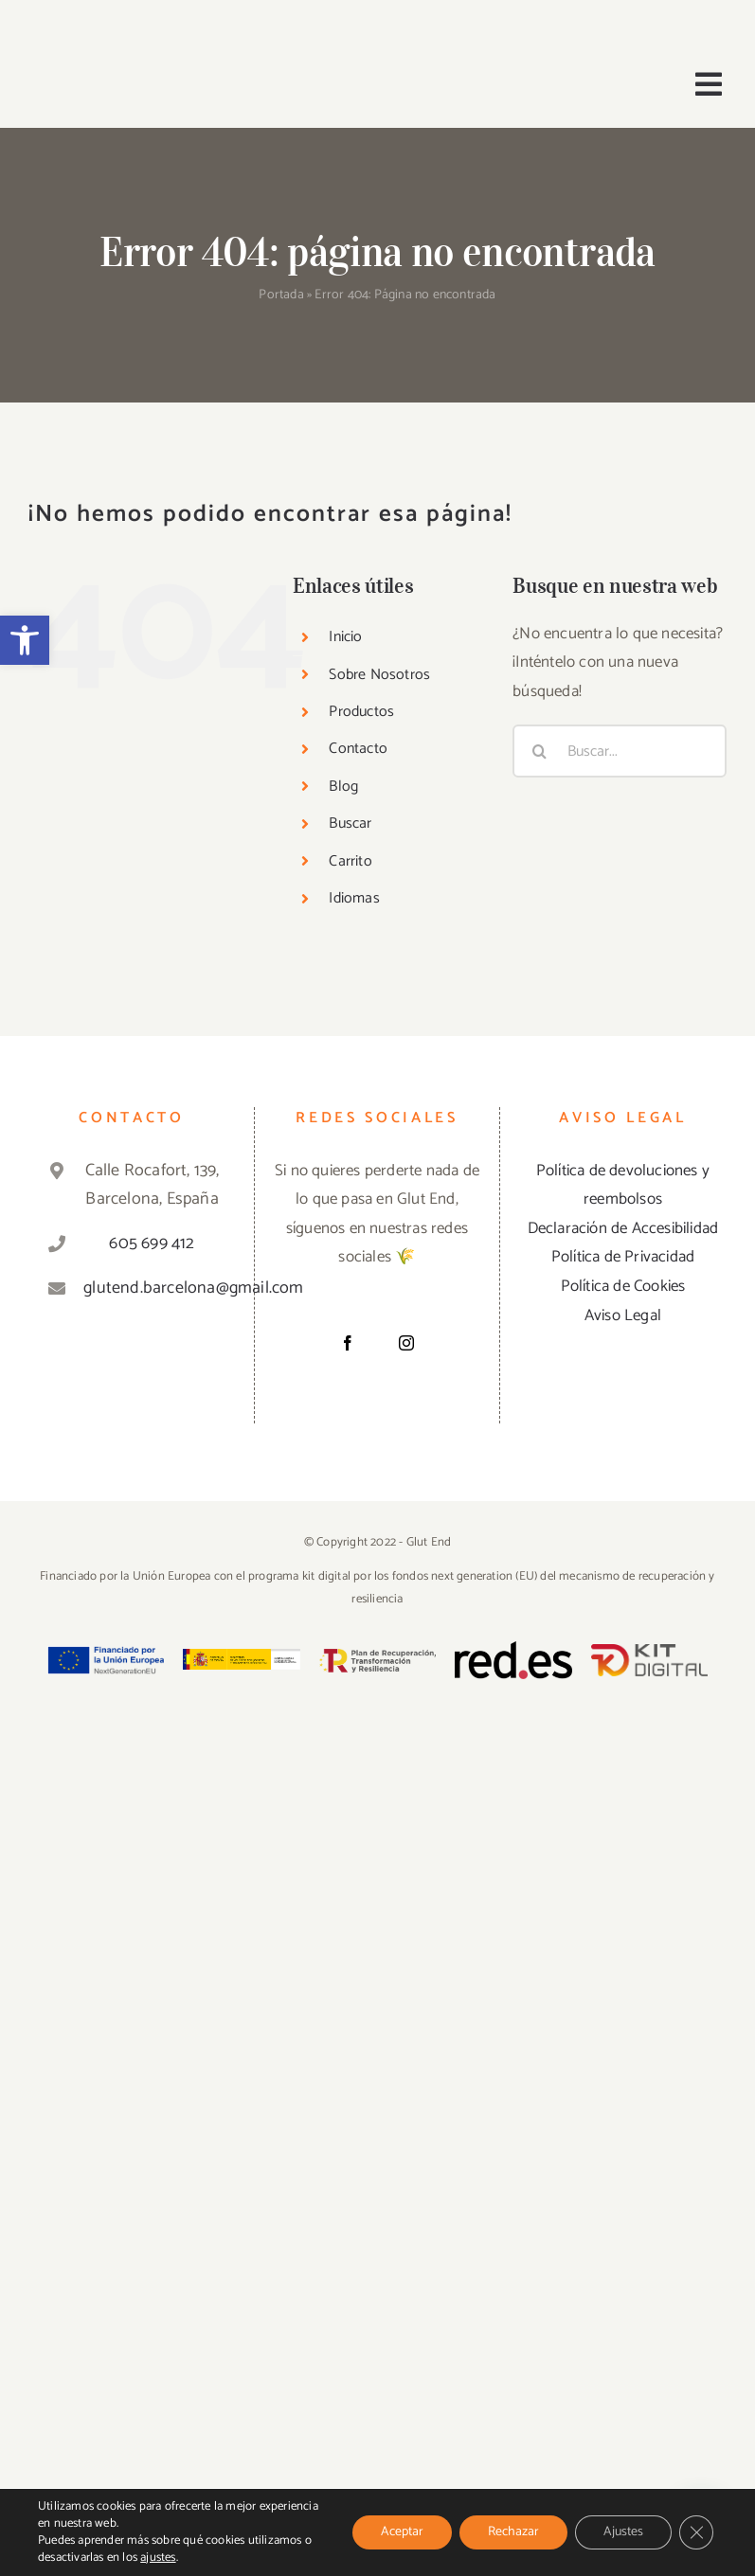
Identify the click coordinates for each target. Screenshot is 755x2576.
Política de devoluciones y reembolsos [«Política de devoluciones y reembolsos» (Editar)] (623, 1185)
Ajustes (623, 2532)
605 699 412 (151, 1243)
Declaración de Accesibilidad (623, 1228)
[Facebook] (347, 1343)
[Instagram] (406, 1343)
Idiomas (354, 898)
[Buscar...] (619, 751)
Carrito (350, 861)
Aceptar (402, 2532)
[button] (24, 640)
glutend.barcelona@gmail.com (152, 1288)
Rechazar (513, 2532)
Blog (343, 786)
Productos (361, 711)
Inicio (345, 637)
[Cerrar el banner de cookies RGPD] (696, 2532)
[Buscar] (539, 751)
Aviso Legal (622, 1315)
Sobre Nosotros (379, 675)
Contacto (358, 748)
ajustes (157, 2558)
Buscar (350, 823)
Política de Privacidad (622, 1256)
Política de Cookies (623, 1286)
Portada (281, 295)
